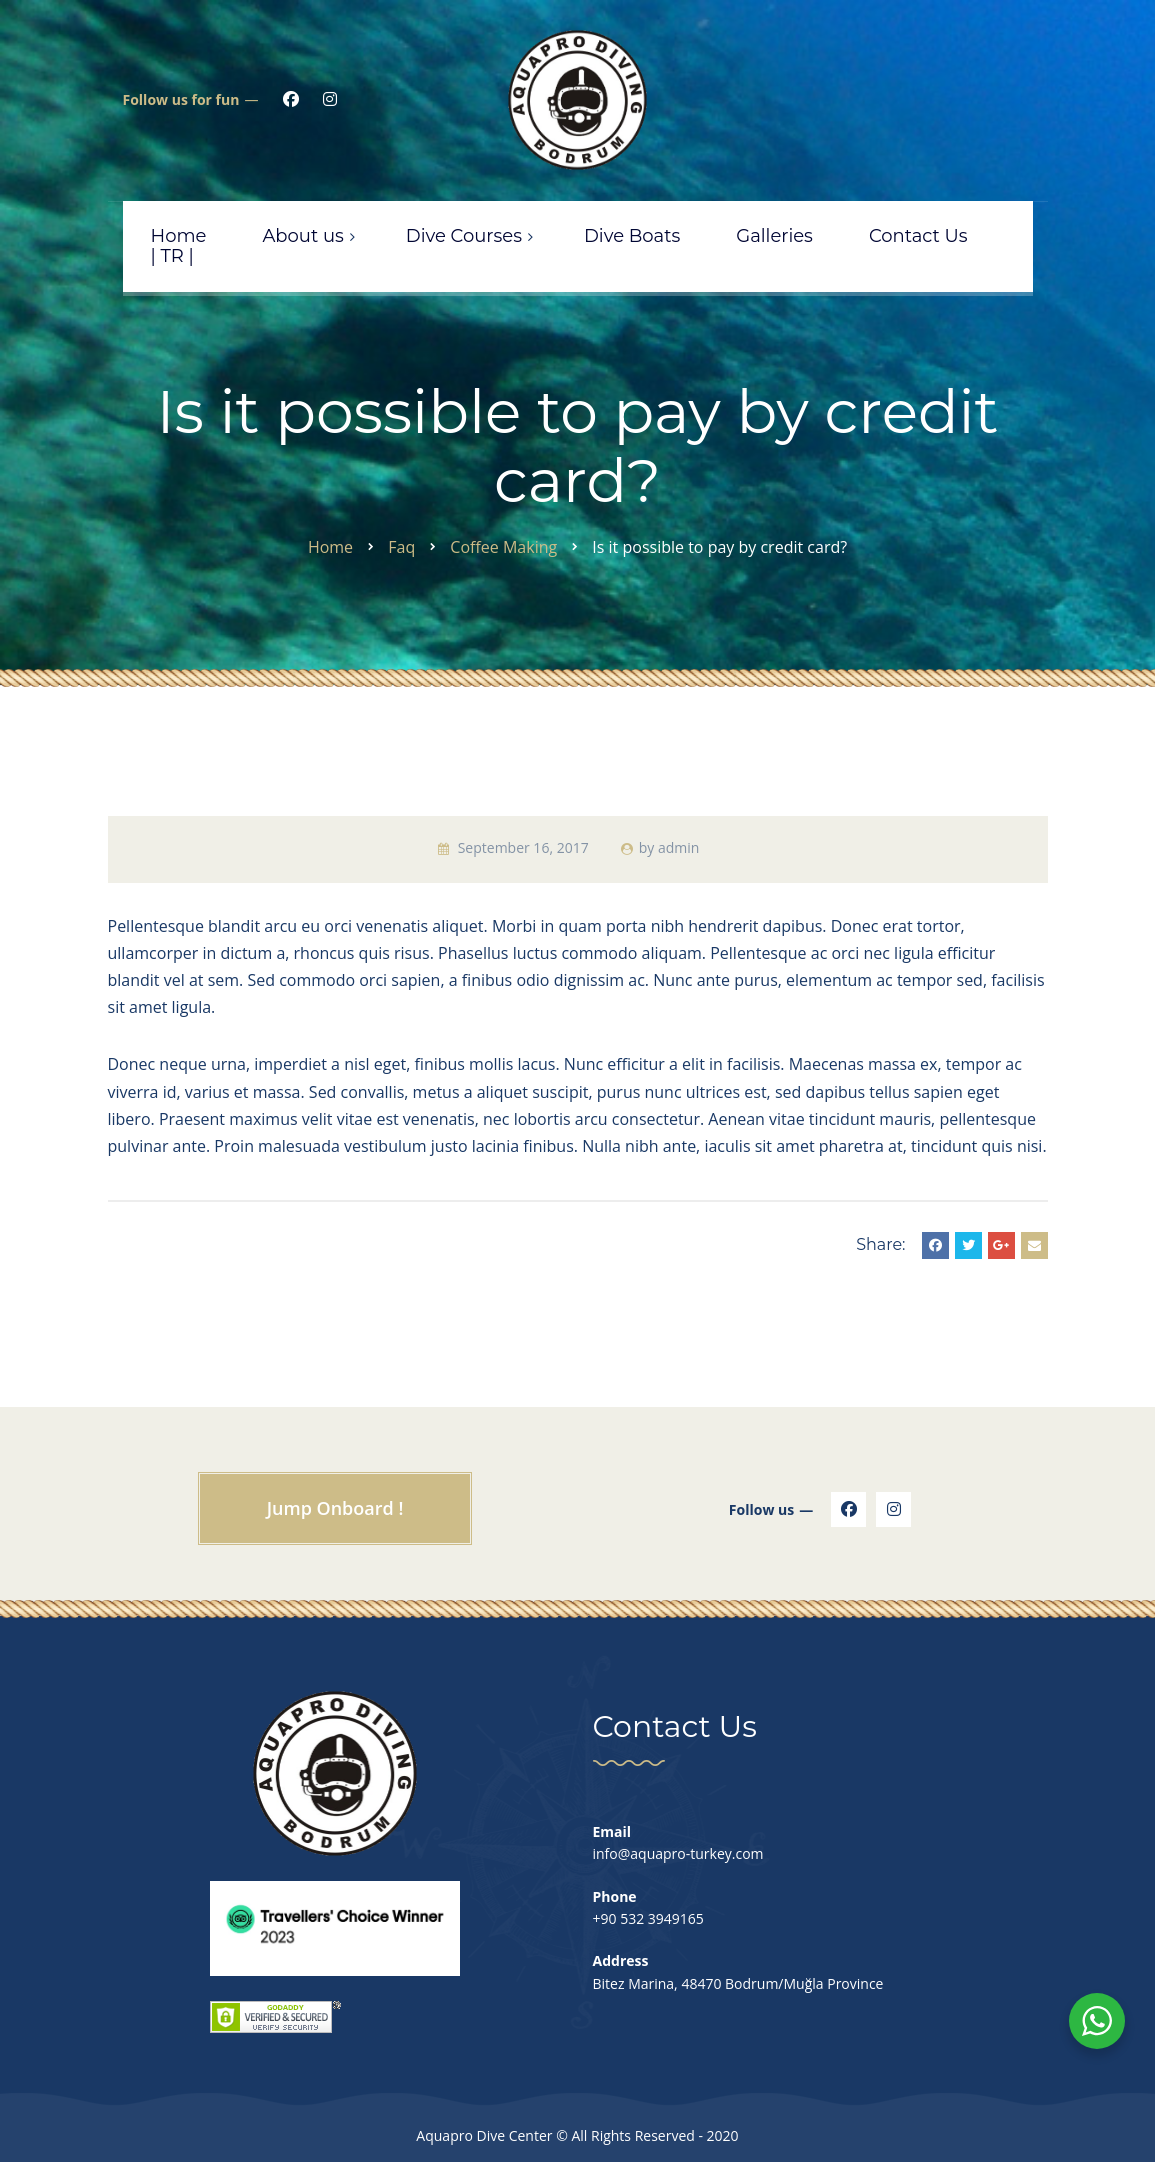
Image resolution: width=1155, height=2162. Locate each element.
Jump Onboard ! (335, 1508)
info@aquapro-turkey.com (678, 1853)
